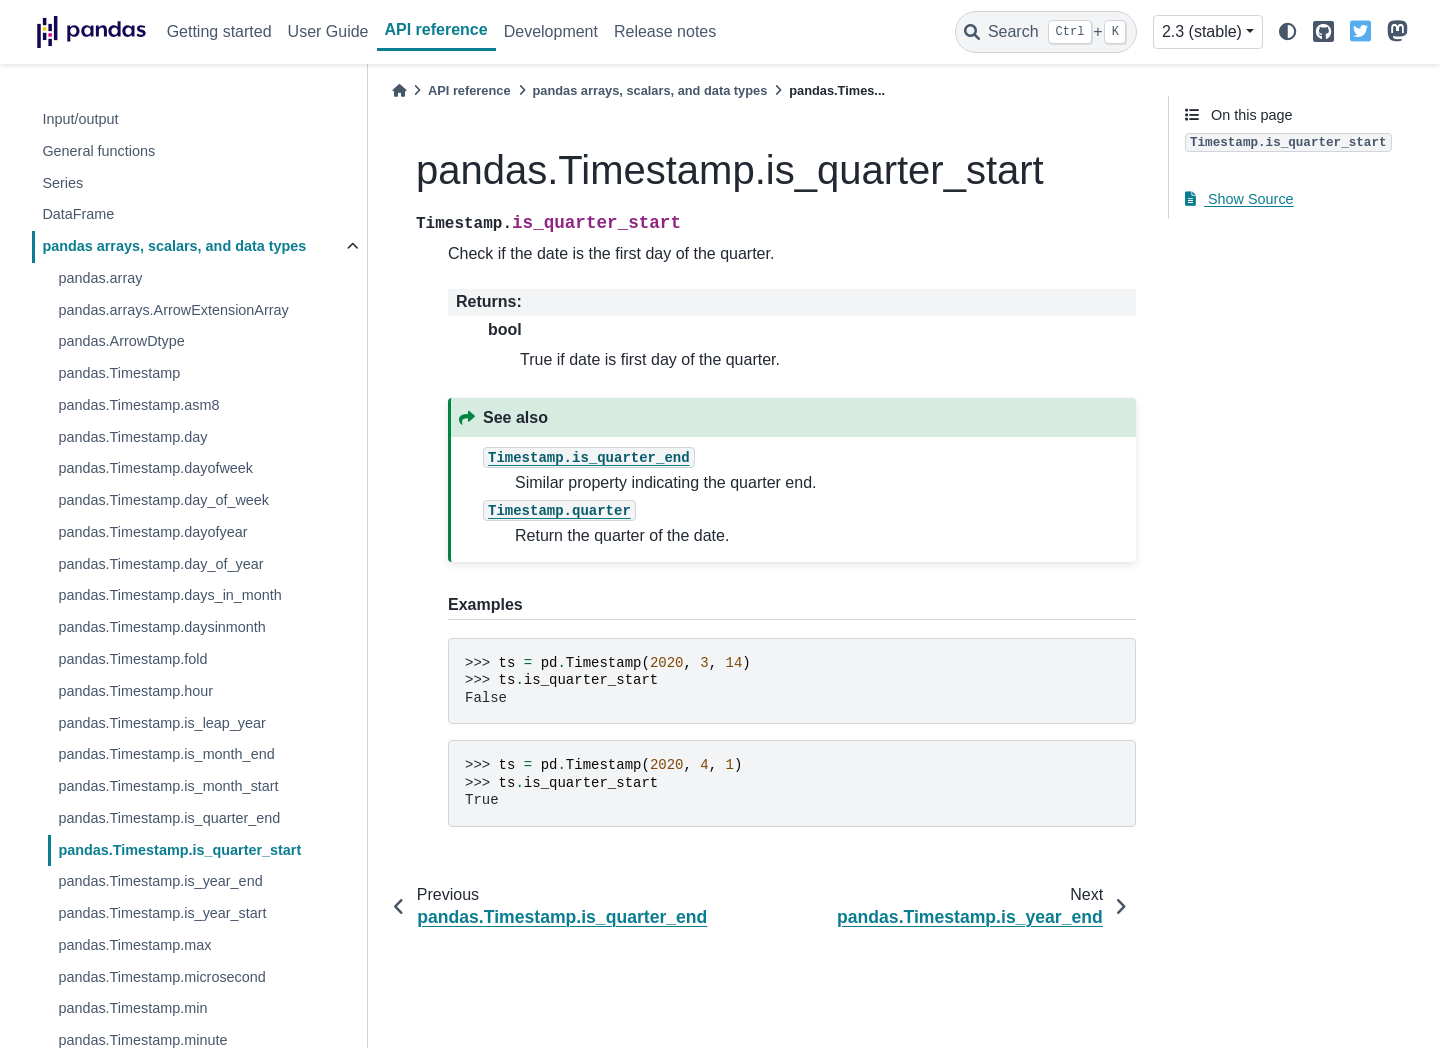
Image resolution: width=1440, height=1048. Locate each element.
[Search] (1046, 32)
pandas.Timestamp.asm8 (138, 405)
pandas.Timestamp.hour (135, 691)
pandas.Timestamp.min (132, 1008)
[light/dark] (1288, 32)
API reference (436, 29)
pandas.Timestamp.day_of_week (163, 500)
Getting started (219, 31)
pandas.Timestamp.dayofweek (155, 468)
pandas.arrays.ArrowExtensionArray (173, 310)
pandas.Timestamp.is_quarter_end (169, 818)
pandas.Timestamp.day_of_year (160, 564)
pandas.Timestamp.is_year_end (160, 881)
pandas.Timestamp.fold (132, 659)
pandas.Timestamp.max (134, 945)
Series (62, 183)
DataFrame (78, 214)
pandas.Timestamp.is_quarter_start (179, 850)
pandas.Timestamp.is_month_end (166, 754)
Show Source (1239, 199)
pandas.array (100, 278)
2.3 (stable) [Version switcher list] (1202, 31)
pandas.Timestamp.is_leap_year (161, 723)
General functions (98, 151)
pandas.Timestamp (119, 373)
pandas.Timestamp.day (132, 437)
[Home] (399, 90)
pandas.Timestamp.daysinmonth (161, 627)
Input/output (80, 119)
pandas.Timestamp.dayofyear (152, 532)
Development (551, 31)
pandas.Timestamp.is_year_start (162, 913)
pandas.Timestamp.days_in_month (169, 595)
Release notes (665, 31)
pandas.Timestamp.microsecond (161, 977)
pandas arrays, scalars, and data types (174, 246)
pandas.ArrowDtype (121, 341)
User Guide (328, 31)
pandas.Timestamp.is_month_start (168, 786)
